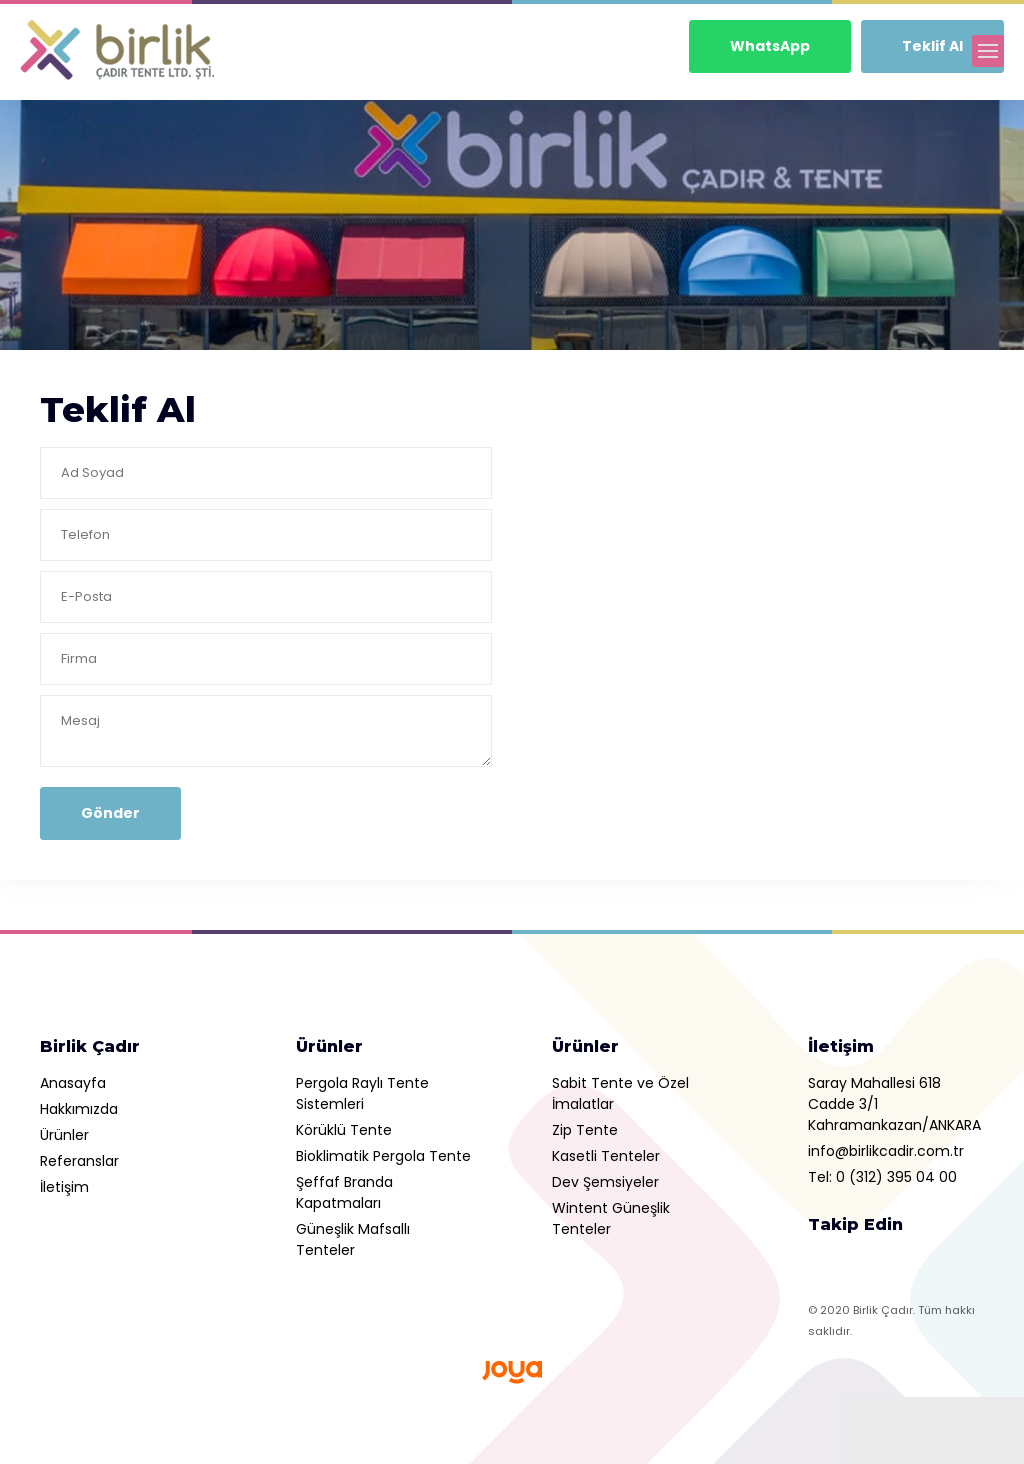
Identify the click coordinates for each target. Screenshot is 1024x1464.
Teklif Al (932, 46)
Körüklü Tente (344, 1130)
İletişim (64, 1187)
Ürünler (64, 1135)
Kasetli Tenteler (606, 1156)
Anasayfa (73, 1083)
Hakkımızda (79, 1109)
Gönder (110, 813)
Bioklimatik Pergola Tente (383, 1156)
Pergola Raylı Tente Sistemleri (362, 1093)
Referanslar (79, 1161)
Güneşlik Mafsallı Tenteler (353, 1239)
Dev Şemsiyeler (605, 1182)
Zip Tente (585, 1130)
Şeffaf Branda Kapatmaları (344, 1192)
